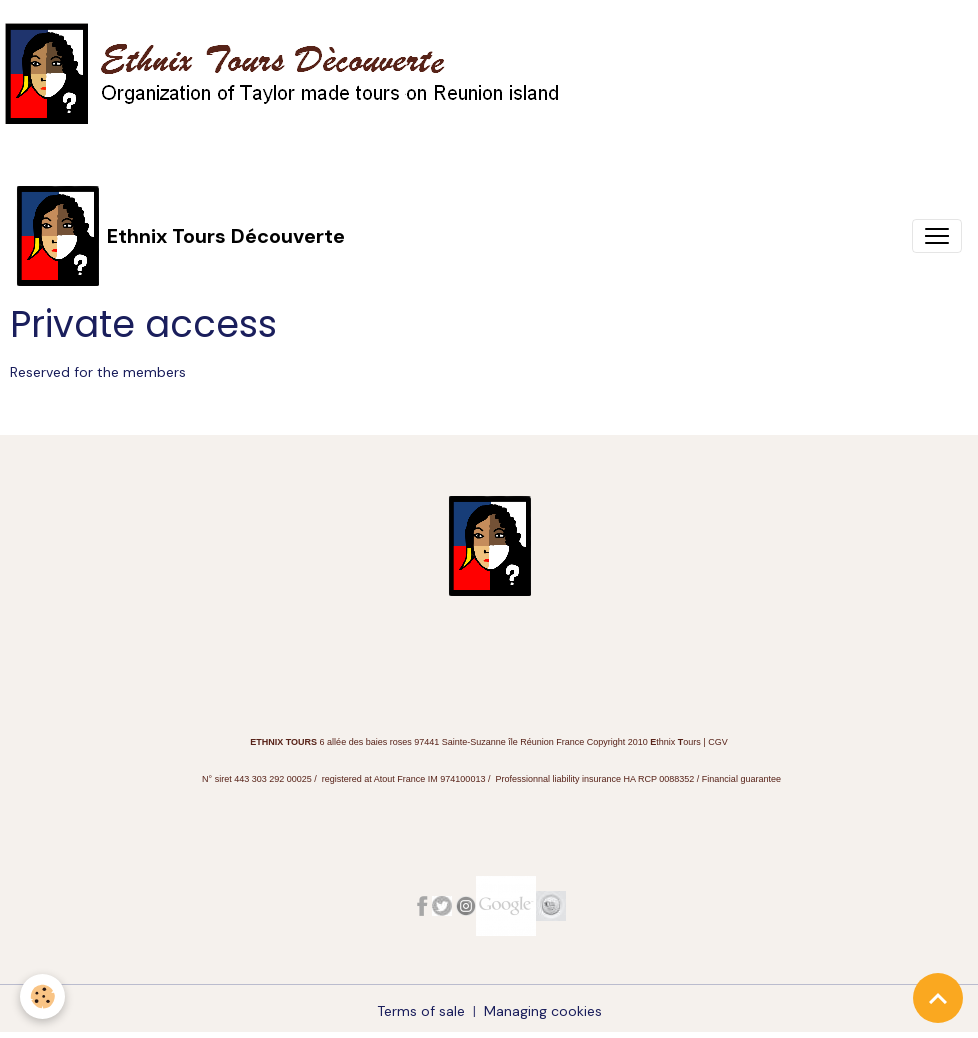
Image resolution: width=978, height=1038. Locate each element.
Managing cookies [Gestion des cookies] (543, 1011)
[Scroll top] (938, 998)
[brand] (180, 235)
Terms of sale (421, 1011)
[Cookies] (42, 996)
